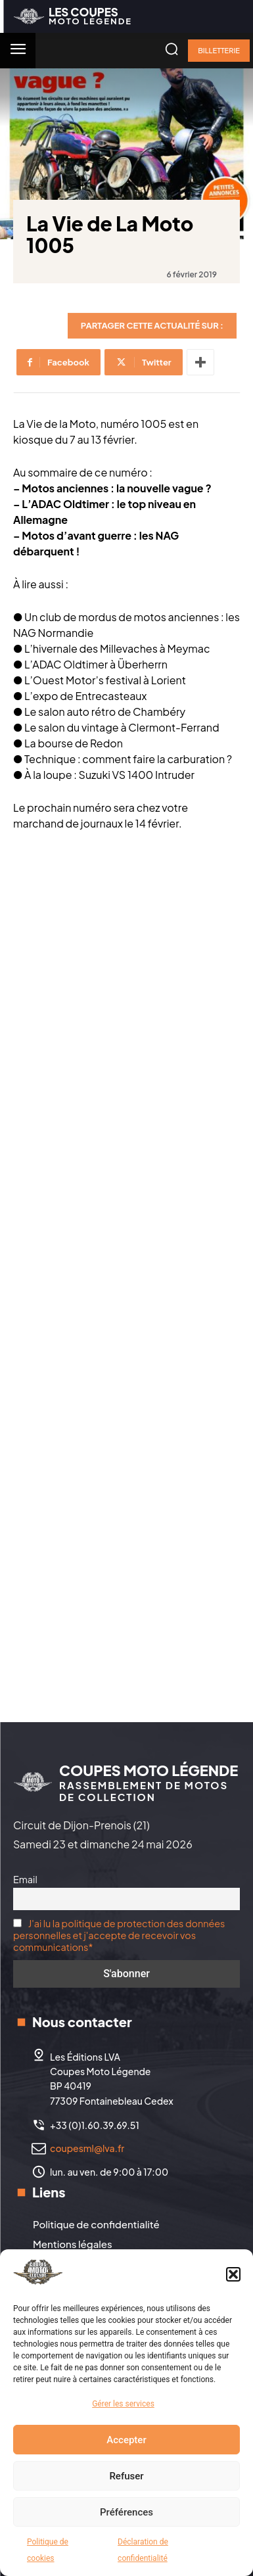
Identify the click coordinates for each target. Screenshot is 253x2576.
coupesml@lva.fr (87, 2148)
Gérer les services (123, 2403)
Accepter (126, 2440)
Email (25, 1879)
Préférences (126, 2512)
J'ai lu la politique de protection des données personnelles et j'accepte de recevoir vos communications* (119, 1935)
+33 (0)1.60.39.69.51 (94, 2125)
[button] (233, 2274)
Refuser (126, 2476)
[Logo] (72, 16)
